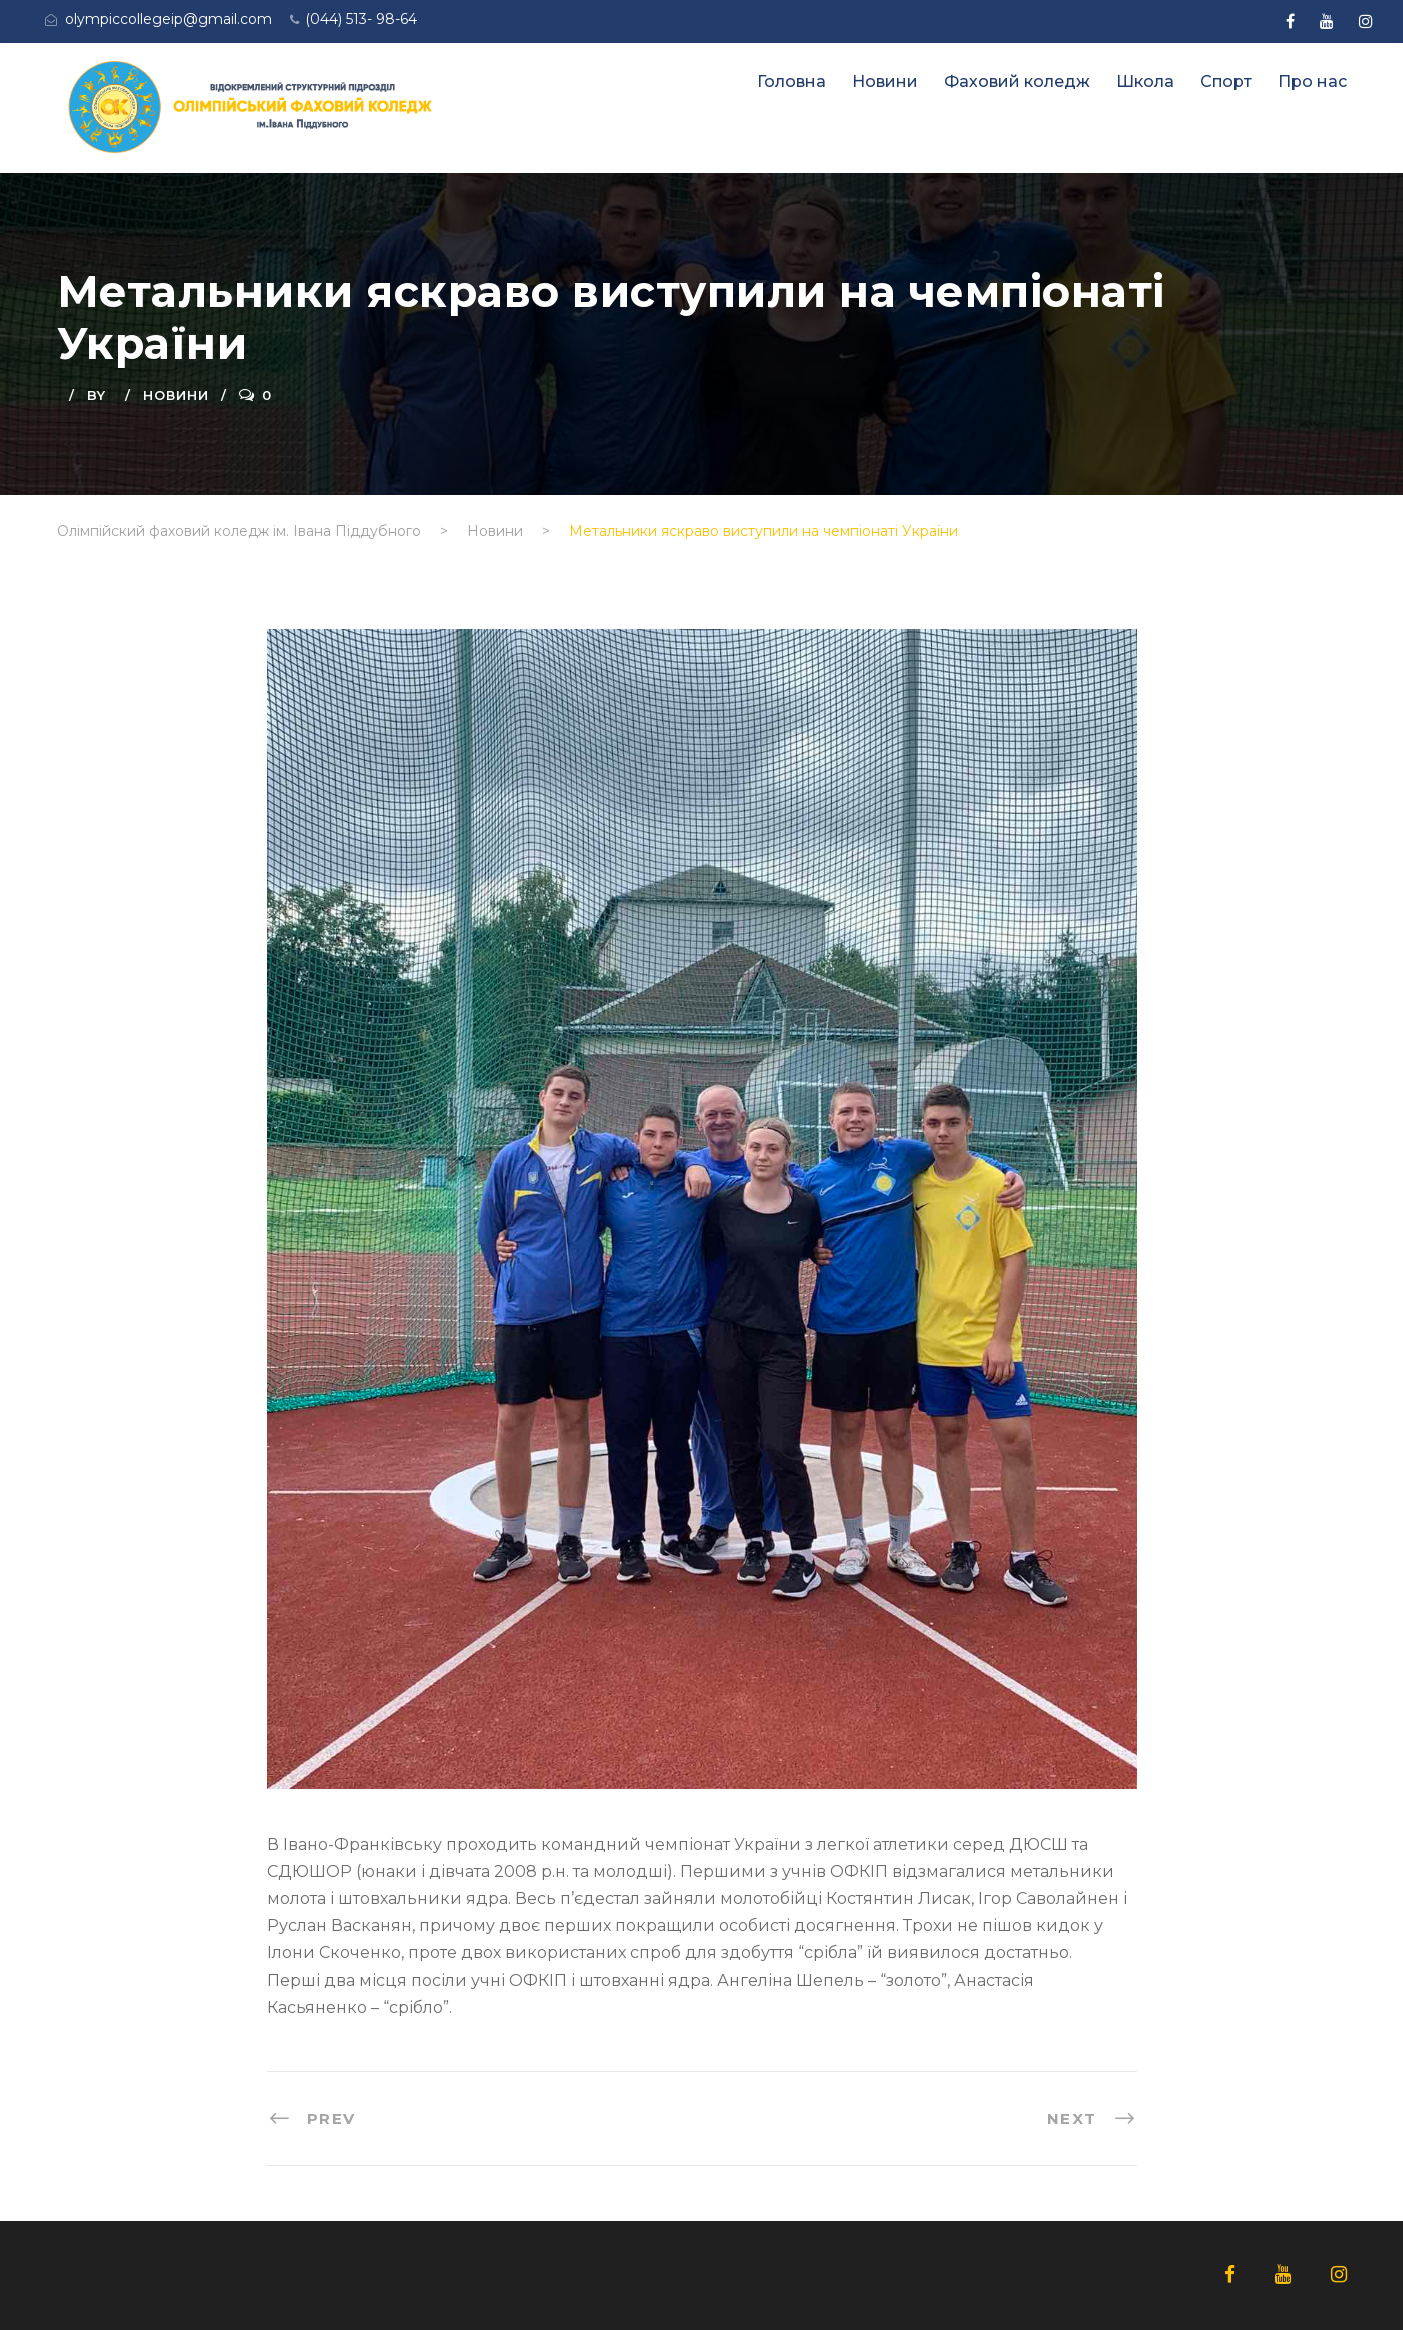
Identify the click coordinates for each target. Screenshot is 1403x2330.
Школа (1145, 81)
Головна (791, 81)
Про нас (1312, 81)
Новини (885, 81)
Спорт (1226, 81)
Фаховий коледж (1017, 81)
